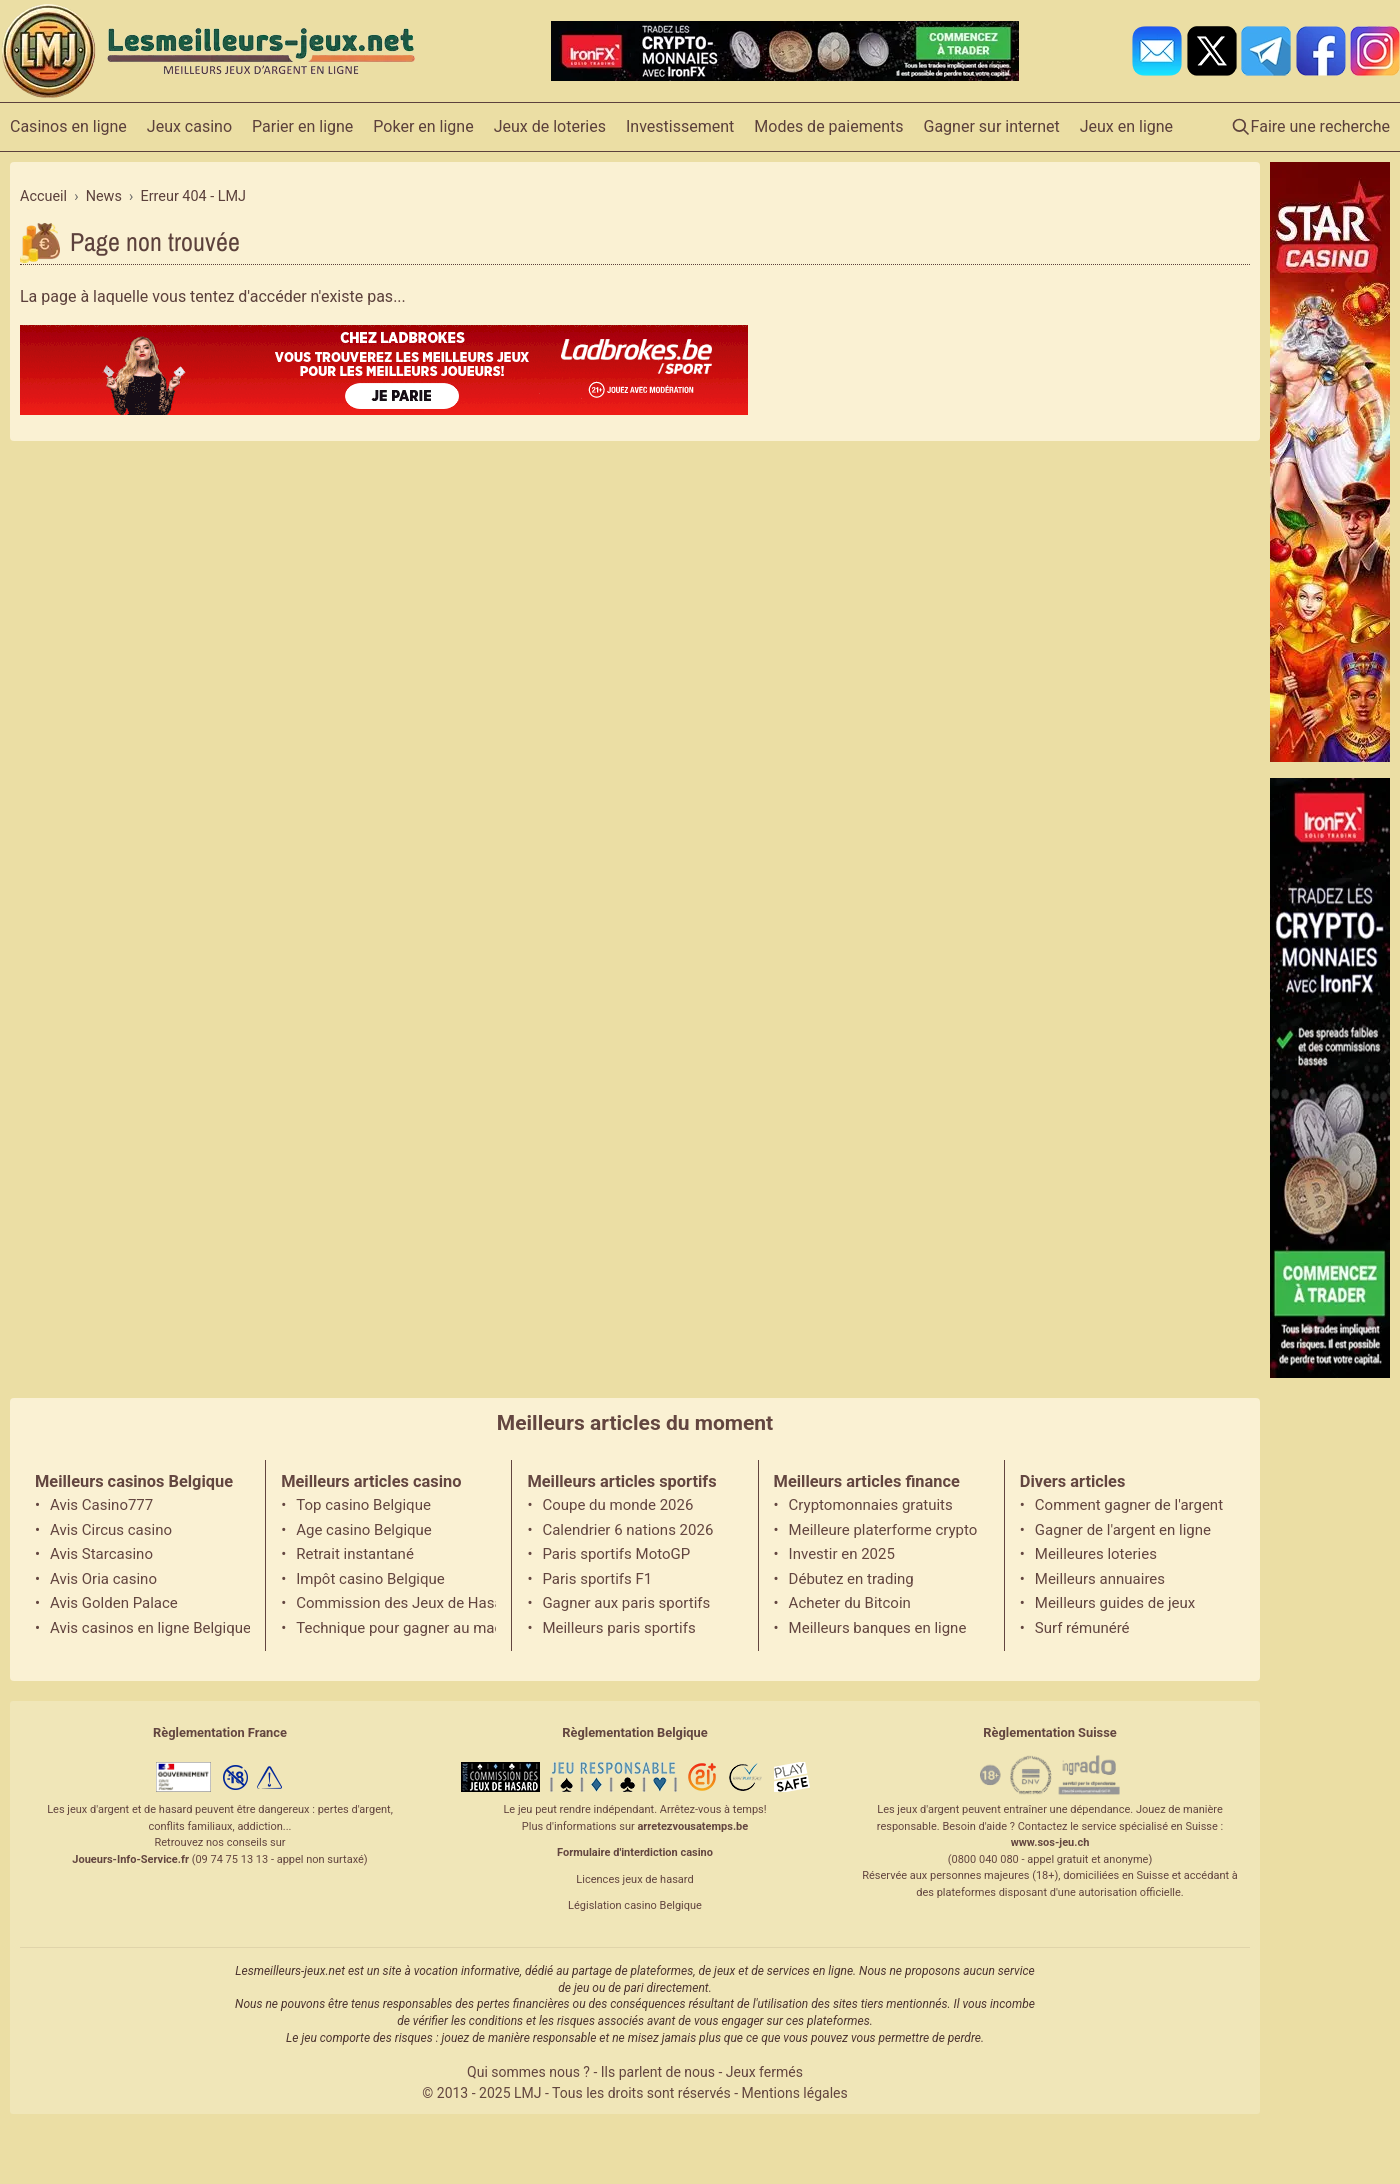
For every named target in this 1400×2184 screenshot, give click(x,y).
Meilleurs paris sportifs (618, 1628)
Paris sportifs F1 (597, 1579)
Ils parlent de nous (658, 2072)
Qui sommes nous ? (528, 2072)
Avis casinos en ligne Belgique (150, 1628)
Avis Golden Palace (114, 1603)
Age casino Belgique (364, 1530)
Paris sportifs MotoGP (616, 1554)
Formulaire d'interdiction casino (635, 1852)
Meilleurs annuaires (1100, 1579)
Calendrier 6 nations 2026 (627, 1530)
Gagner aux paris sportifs (626, 1603)
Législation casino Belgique (635, 1905)
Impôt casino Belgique (370, 1579)
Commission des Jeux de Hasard (396, 1603)
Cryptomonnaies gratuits (871, 1505)
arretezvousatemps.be (692, 1826)
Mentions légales (795, 2093)
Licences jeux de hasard (634, 1879)
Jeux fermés (764, 2072)
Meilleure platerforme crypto (883, 1530)
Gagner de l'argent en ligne (1123, 1530)
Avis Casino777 (101, 1505)
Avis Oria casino (103, 1579)
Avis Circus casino (111, 1530)
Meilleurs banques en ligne (878, 1628)
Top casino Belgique (363, 1505)
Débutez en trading (851, 1579)
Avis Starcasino (101, 1554)
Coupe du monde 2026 (617, 1505)
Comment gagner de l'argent (1129, 1505)
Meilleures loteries (1096, 1554)
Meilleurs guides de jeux (1115, 1603)
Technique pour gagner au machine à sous (396, 1628)
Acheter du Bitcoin (850, 1603)
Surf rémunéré (1082, 1628)
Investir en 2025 (842, 1554)
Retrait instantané (355, 1554)
